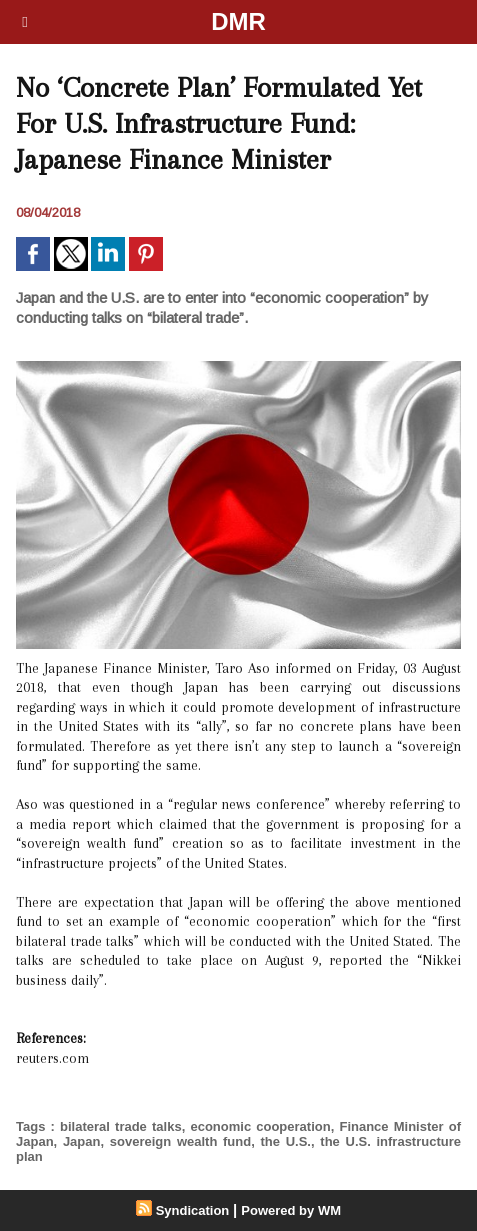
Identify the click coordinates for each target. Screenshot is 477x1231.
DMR (238, 21)
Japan (82, 1141)
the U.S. (286, 1141)
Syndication (193, 1210)
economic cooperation (260, 1126)
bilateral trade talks (121, 1126)
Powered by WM (291, 1210)
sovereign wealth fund (180, 1141)
